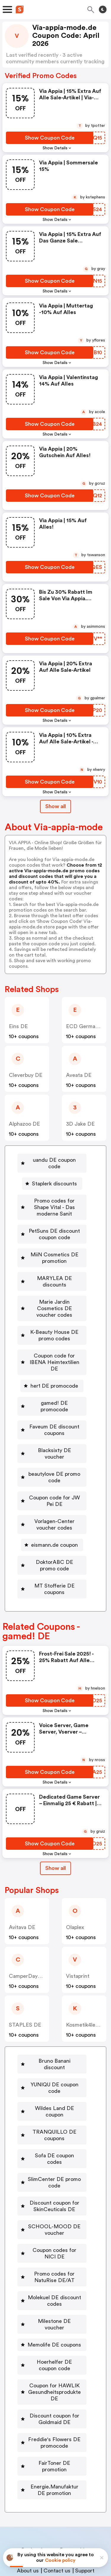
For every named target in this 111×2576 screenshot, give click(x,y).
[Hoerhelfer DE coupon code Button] (52, 2300)
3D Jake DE (80, 1124)
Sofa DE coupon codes (54, 2103)
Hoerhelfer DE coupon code (54, 2300)
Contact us (57, 2499)
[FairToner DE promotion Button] (52, 2398)
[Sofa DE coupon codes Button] (52, 2103)
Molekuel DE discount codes (54, 2242)
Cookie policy (60, 2560)
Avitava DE (22, 1888)
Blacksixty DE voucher (54, 1417)
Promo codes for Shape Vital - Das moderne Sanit (54, 1201)
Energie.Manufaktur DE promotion (54, 2418)
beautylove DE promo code (54, 1438)
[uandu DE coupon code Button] (52, 1160)
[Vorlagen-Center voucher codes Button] (52, 1485)
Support (84, 2499)
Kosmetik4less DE (88, 1985)
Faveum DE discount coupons (54, 1397)
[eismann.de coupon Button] (52, 1506)
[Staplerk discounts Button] (52, 1177)
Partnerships (75, 2478)
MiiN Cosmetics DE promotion (54, 1251)
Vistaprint (77, 1937)
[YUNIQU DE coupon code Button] (52, 2042)
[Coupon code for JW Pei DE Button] (52, 1461)
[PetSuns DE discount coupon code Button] (52, 1227)
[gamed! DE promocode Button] (52, 1377)
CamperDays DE (29, 1937)
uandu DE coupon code (54, 1160)
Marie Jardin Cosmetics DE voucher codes (54, 1292)
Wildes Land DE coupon (54, 2062)
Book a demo (37, 2478)
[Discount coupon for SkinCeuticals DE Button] (52, 2147)
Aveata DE (78, 1075)
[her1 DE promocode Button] (51, 1360)
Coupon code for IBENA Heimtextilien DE (54, 1339)
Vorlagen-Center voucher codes (54, 1485)
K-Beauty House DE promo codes (54, 1316)
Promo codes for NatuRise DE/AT (54, 2218)
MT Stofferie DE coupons (54, 1550)
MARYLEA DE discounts (54, 1271)
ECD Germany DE (88, 1026)
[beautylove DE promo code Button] (52, 1438)
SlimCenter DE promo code (54, 2124)
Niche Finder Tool (59, 2486)
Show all (55, 1829)
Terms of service (92, 2537)
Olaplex (75, 1888)
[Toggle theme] (102, 9)
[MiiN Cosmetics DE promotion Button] (52, 1251)
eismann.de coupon (54, 1506)
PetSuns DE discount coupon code (54, 1228)
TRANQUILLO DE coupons (54, 2083)
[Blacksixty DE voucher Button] (52, 1418)
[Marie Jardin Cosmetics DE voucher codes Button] (52, 1292)
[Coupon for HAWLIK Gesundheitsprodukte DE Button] (52, 2327)
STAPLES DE (25, 1985)
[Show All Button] (55, 1829)
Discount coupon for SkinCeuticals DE (54, 2147)
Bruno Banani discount (54, 2022)
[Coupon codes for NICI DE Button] (52, 2194)
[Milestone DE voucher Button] (52, 2262)
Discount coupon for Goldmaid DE (54, 2354)
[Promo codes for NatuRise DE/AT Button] (52, 2218)
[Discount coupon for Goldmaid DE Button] (52, 2353)
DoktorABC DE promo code (54, 1526)
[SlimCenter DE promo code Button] (52, 2123)
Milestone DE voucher (54, 2262)
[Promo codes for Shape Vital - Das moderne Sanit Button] (52, 1200)
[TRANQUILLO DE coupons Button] (52, 2083)
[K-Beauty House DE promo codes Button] (52, 1315)
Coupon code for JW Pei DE (54, 1462)
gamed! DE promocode (54, 1377)
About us (28, 2499)
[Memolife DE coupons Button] (51, 2280)
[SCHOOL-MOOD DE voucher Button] (52, 2171)
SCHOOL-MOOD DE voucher (54, 2171)
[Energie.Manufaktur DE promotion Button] (52, 2418)
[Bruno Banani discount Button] (52, 2022)
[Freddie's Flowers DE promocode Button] (52, 2377)
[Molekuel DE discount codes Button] (52, 2242)
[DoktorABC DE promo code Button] (52, 1526)
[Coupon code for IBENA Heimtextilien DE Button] (52, 1339)
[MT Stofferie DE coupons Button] (52, 1550)
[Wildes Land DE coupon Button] (52, 2062)
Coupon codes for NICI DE (54, 2195)
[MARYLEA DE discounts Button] (52, 1272)
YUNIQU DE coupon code (54, 2042)
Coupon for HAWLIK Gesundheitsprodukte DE (54, 2327)
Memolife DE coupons (54, 2279)
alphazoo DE (24, 1124)
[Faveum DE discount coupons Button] (52, 1397)
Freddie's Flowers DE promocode (54, 2378)
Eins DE (18, 1026)
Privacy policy (60, 2537)
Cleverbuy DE (25, 1075)
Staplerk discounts (54, 1177)
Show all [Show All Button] (55, 806)
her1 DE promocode (54, 1360)
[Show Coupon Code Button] (49, 138)
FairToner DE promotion (54, 2398)
